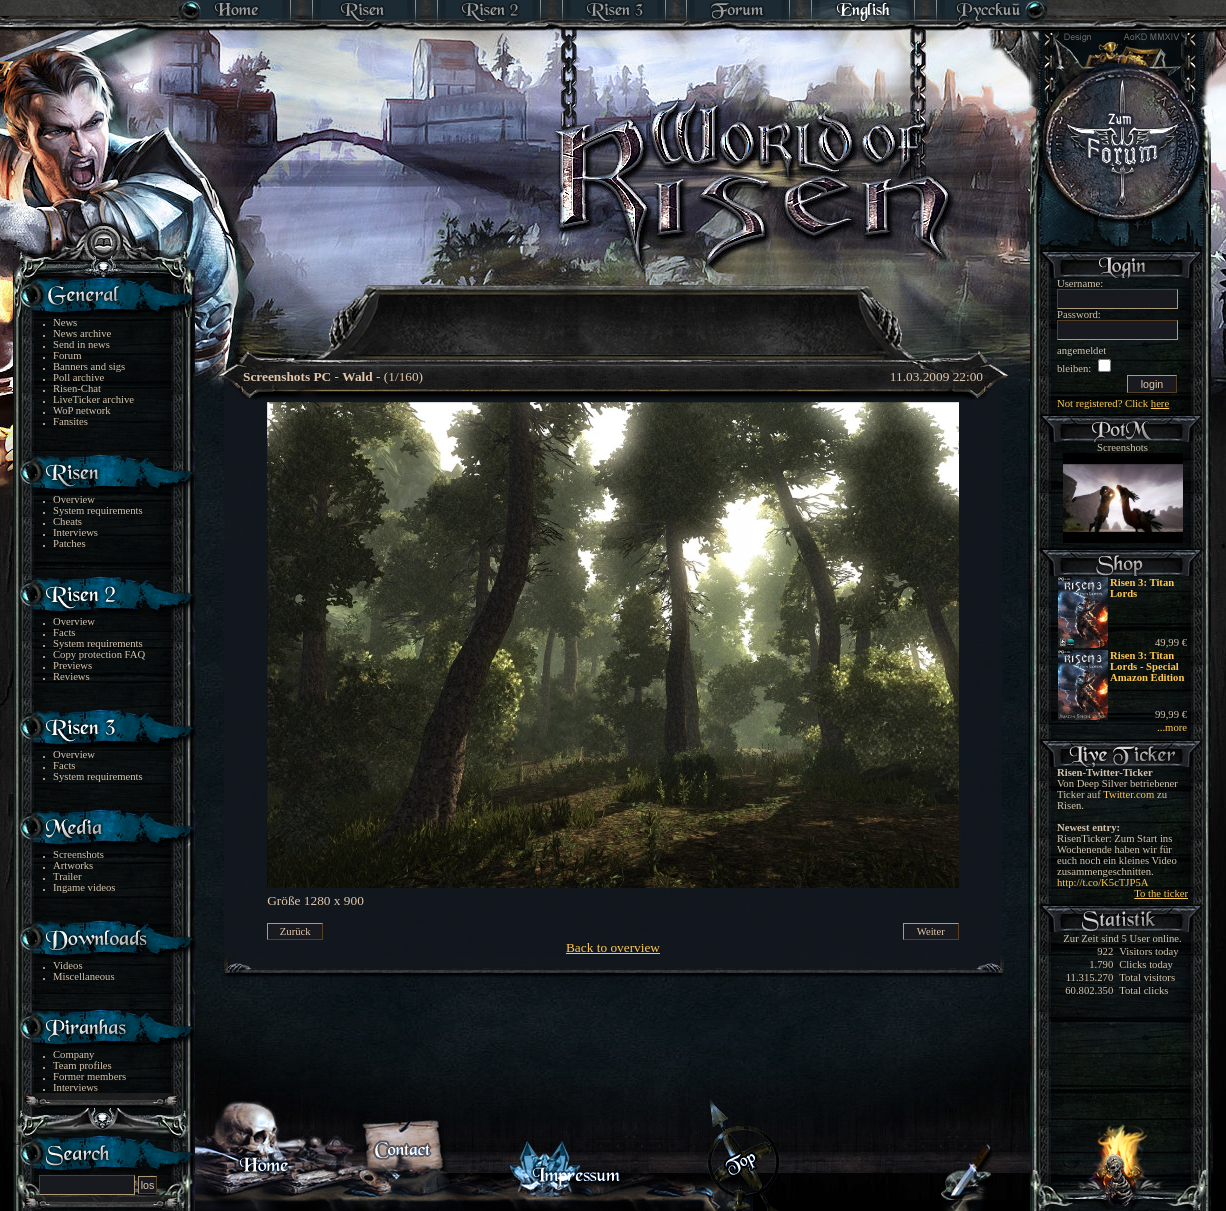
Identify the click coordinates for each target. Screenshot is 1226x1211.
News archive (82, 333)
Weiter (931, 931)
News (65, 322)
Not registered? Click (1113, 403)
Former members (89, 1076)
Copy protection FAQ (99, 654)
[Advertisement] (614, 310)
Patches (69, 543)
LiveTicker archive (93, 399)
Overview (74, 499)
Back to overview (613, 947)
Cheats (67, 521)
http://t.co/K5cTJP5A (1102, 882)
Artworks (73, 865)
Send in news (81, 344)
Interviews (75, 532)
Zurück (295, 931)
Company (73, 1054)
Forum (67, 355)
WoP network (82, 410)
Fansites (70, 421)
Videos (68, 965)
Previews (72, 665)
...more (1172, 727)
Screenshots (78, 854)
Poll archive (78, 377)
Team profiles (82, 1065)
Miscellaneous (84, 976)
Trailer (67, 876)
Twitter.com (1128, 794)
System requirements (98, 510)
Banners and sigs (89, 366)
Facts (64, 632)
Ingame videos (84, 887)
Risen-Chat (77, 388)
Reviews (71, 676)
